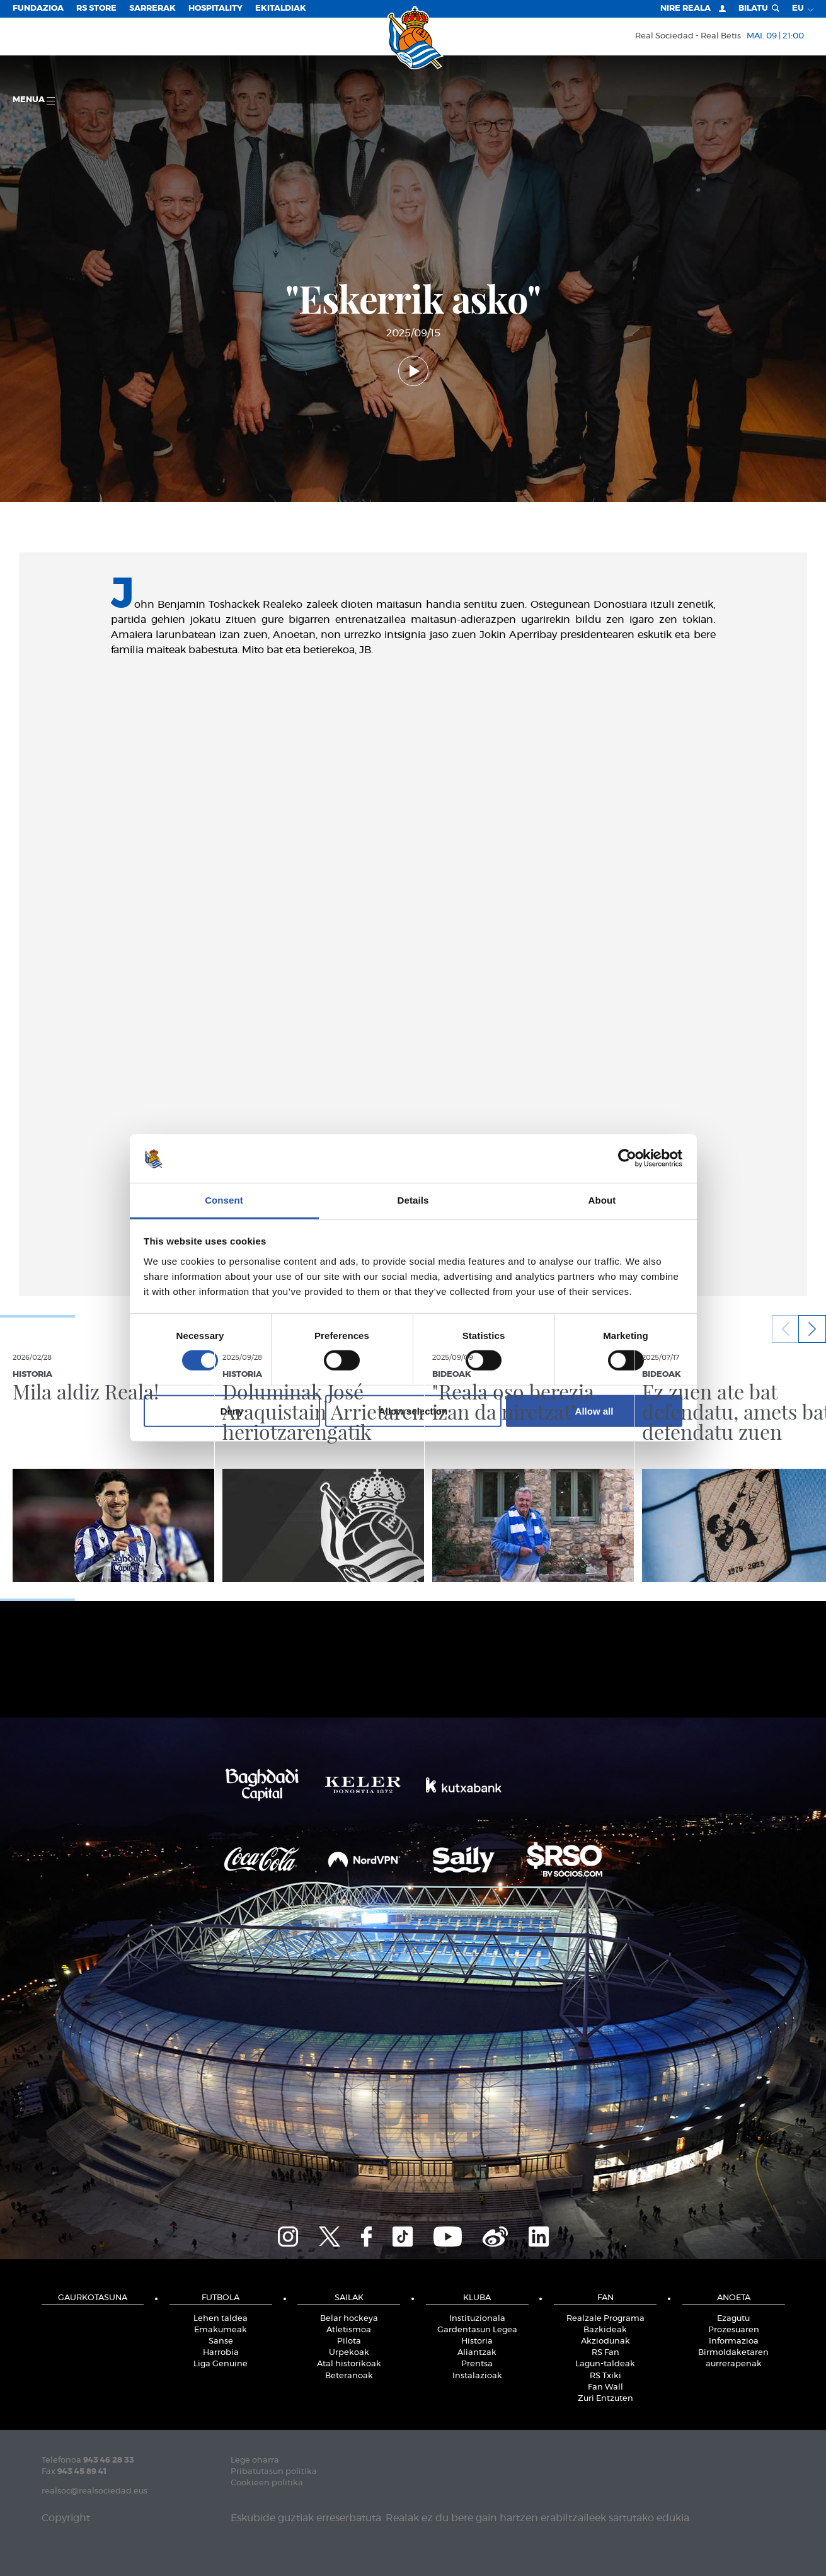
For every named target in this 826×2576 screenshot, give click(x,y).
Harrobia (221, 2353)
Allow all (594, 1410)
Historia (477, 2341)
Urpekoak (349, 2353)
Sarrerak (152, 8)
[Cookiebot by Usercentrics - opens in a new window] (627, 1158)
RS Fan (605, 2353)
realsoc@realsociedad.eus (94, 2491)
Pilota (349, 2341)
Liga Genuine (220, 2364)
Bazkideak (605, 2330)
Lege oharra (255, 2460)
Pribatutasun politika (274, 2472)
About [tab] (602, 1200)
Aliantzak (476, 2353)
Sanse (221, 2341)
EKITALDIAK (280, 8)
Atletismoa (348, 2330)
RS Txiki (605, 2376)
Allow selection (413, 1410)
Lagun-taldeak (605, 2364)
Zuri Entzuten (605, 2399)
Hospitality (215, 8)
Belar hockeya (349, 2319)
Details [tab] (413, 1200)
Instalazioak (477, 2376)
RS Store (96, 8)
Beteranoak (349, 2376)
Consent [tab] (224, 1200)
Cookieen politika (267, 2483)
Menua (34, 100)
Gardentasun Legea (477, 2330)
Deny (232, 1410)
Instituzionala (477, 2319)
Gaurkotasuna (92, 2298)
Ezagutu (733, 2319)
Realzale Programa (605, 2319)
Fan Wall (605, 2387)
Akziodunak (605, 2341)
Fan (605, 2298)
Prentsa (477, 2364)
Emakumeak (220, 2330)
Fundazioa (38, 8)
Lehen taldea (220, 2319)
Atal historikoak (349, 2364)
